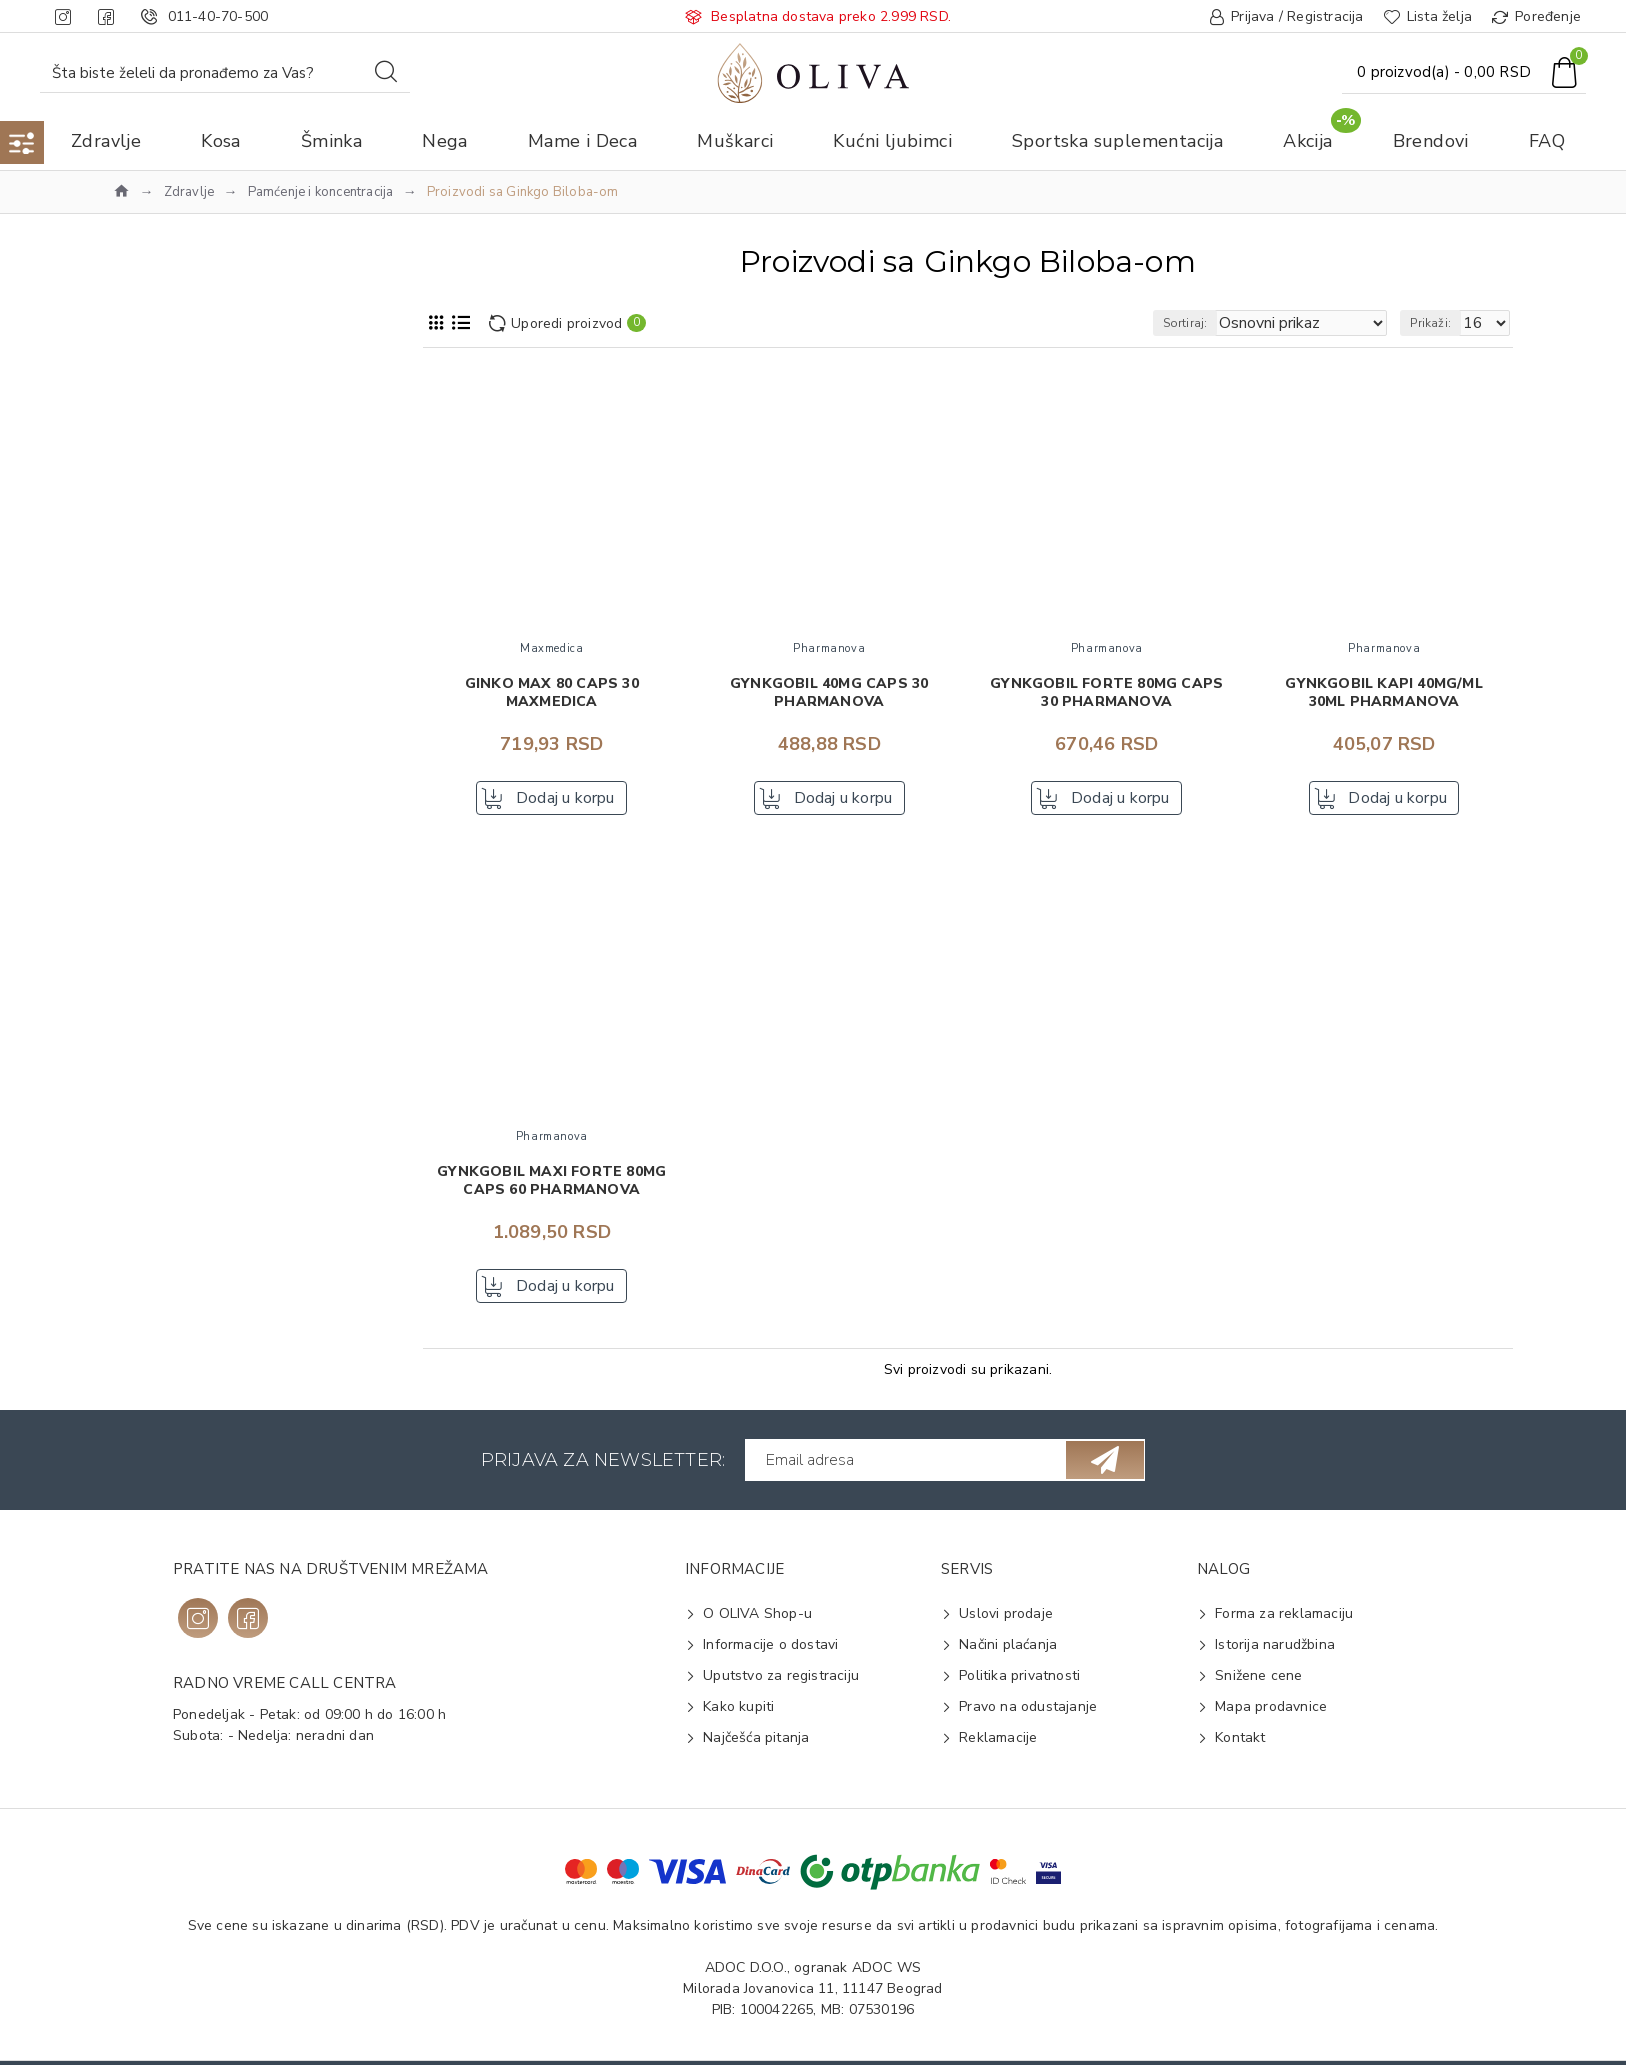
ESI (151, 506)
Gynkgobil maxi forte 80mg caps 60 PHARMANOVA (551, 1187)
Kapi (155, 1077)
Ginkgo (163, 1189)
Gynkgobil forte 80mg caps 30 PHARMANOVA (1106, 693)
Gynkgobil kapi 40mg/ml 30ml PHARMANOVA (1383, 693)
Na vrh (167, 429)
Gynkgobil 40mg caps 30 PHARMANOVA (829, 693)
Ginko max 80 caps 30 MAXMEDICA (552, 693)
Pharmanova (181, 570)
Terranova (175, 602)
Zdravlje (189, 192)
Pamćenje (172, 998)
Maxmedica (177, 538)
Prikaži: (1439, 323)
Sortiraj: (1220, 323)
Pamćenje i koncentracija (321, 192)
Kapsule (167, 1109)
